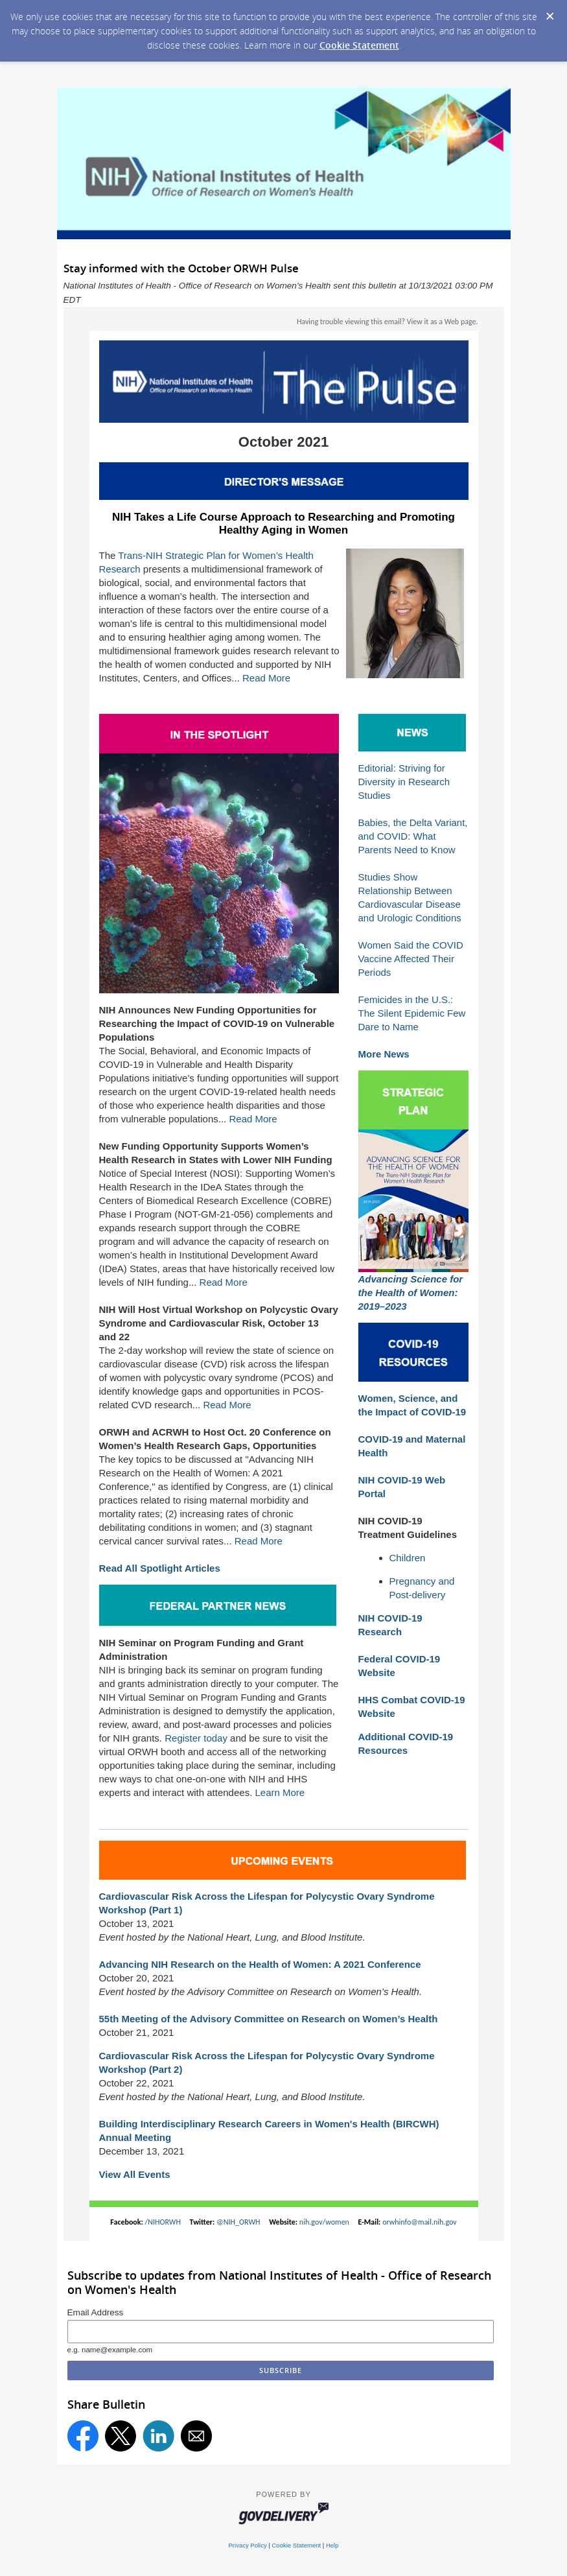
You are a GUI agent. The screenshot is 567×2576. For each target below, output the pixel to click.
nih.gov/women (324, 2222)
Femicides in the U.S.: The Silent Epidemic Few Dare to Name (412, 1013)
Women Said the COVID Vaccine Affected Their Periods (410, 958)
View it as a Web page (441, 321)
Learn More (280, 1792)
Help (332, 2545)
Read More (266, 677)
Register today (196, 1737)
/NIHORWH (163, 2222)
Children (407, 1557)
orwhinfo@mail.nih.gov (419, 2222)
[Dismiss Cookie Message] (550, 17)
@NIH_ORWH (238, 2222)
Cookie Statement (359, 45)
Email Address (95, 2312)
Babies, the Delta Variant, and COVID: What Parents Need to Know (413, 836)
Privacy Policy (248, 2545)
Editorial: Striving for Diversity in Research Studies (404, 781)
